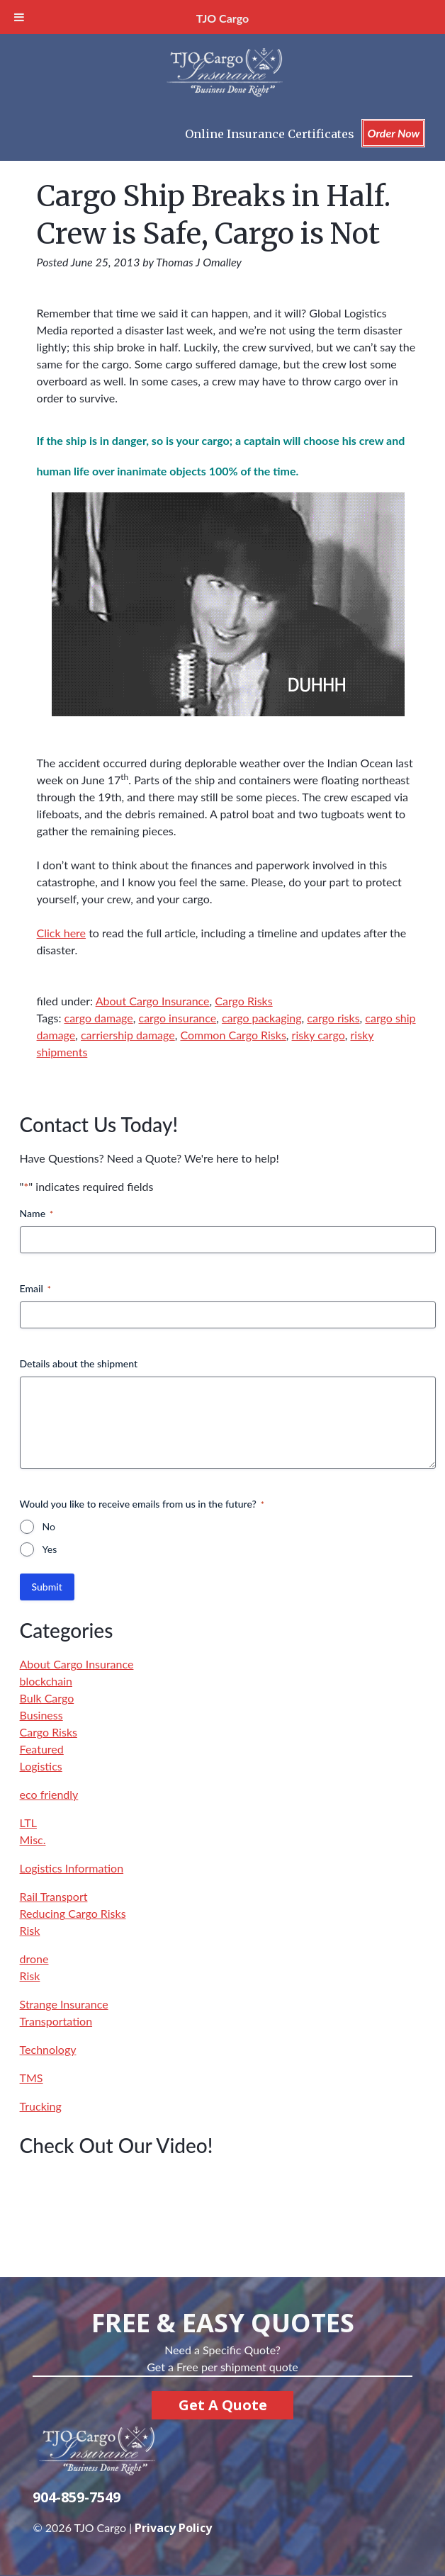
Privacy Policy (173, 2528)
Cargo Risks (243, 1000)
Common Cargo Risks (233, 1034)
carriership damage (128, 1034)
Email (35, 1288)
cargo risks (333, 1017)
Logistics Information (72, 1868)
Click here (61, 932)
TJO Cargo (222, 18)
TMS (31, 2077)
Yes (50, 1549)
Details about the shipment (78, 1363)
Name (37, 1213)
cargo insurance (178, 1017)
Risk (30, 1930)
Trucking (41, 2106)
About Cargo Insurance (153, 1000)
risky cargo (318, 1034)
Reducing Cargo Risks (73, 1913)
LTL (28, 1822)
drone (34, 1958)
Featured (42, 1749)
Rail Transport (54, 1896)
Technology (48, 2049)
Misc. (33, 1839)
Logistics (41, 1766)
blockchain (46, 1681)
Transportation (56, 2021)
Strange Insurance (64, 2004)
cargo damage (98, 1017)
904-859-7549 (76, 2497)
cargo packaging (262, 1017)
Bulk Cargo (47, 1698)
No (49, 1526)
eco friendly (49, 1794)
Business (41, 1715)
